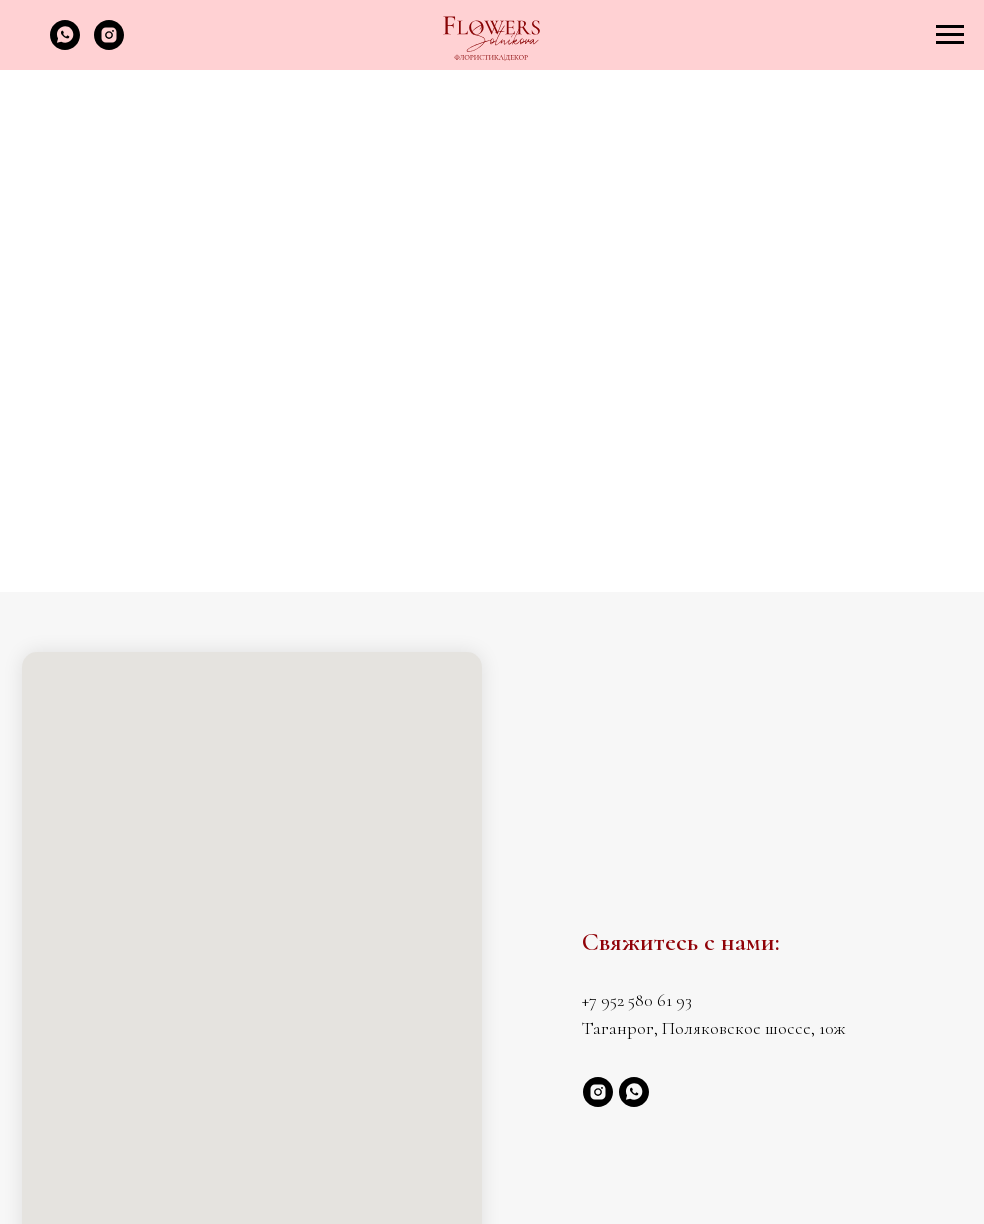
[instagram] (109, 44)
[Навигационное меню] (950, 35)
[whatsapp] (65, 44)
